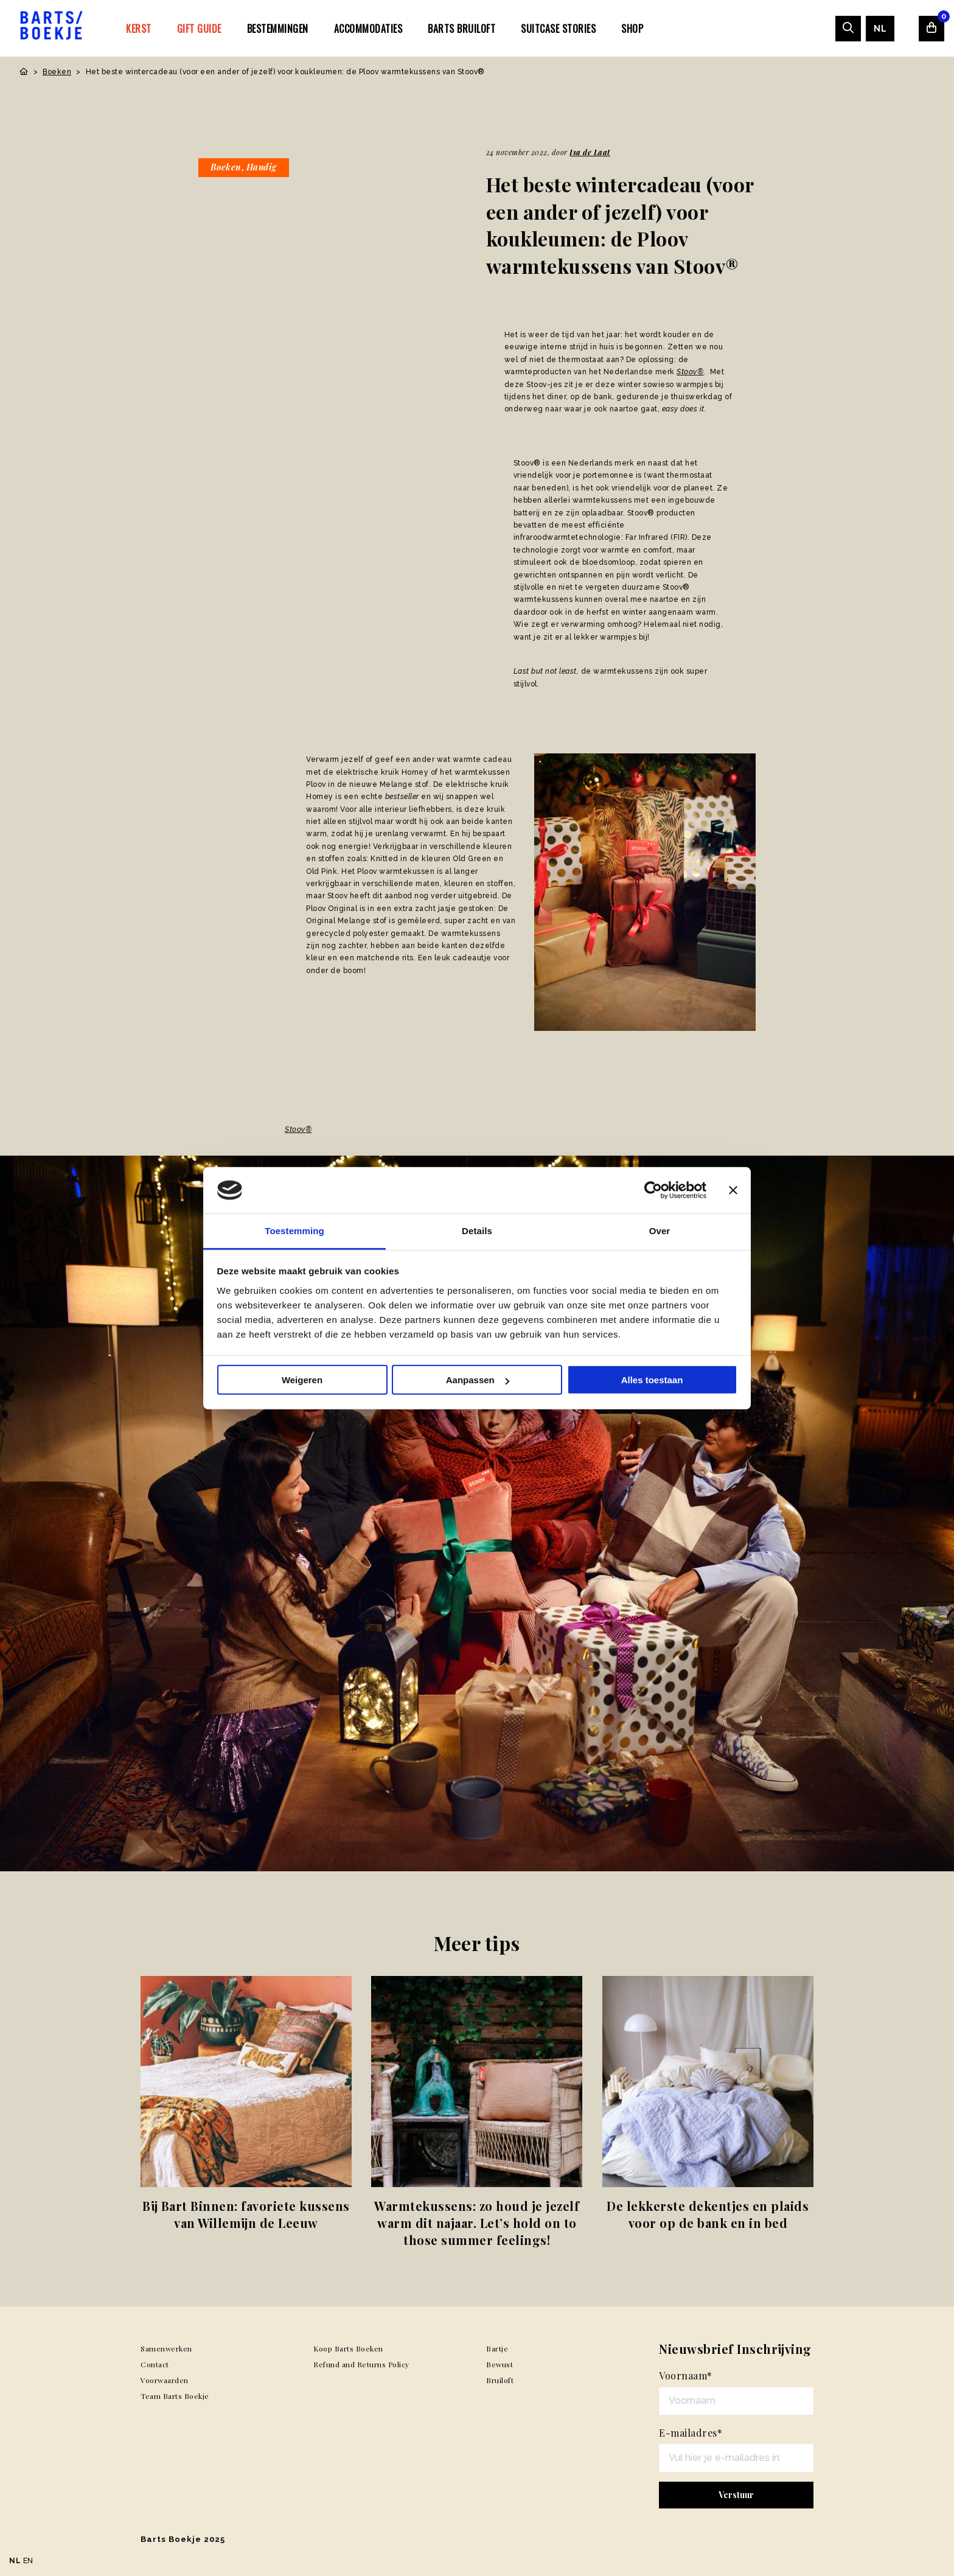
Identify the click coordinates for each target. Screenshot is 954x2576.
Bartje (497, 2348)
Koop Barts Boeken (348, 2348)
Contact (155, 2364)
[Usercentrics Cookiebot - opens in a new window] (653, 1190)
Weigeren (302, 1380)
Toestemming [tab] (294, 1231)
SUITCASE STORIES (558, 28)
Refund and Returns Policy (361, 2364)
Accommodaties (368, 28)
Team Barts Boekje (175, 2396)
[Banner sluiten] (733, 1190)
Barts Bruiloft (461, 28)
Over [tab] (659, 1231)
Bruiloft (500, 2380)
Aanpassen (477, 1380)
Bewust (499, 2364)
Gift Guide (199, 28)
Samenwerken (166, 2348)
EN (28, 2561)
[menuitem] (138, 28)
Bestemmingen (277, 28)
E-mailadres (690, 2432)
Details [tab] (477, 1231)
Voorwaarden (165, 2380)
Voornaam (685, 2375)
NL (880, 28)
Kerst (138, 28)
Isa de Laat (589, 152)
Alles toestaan (652, 1380)
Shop (632, 28)
